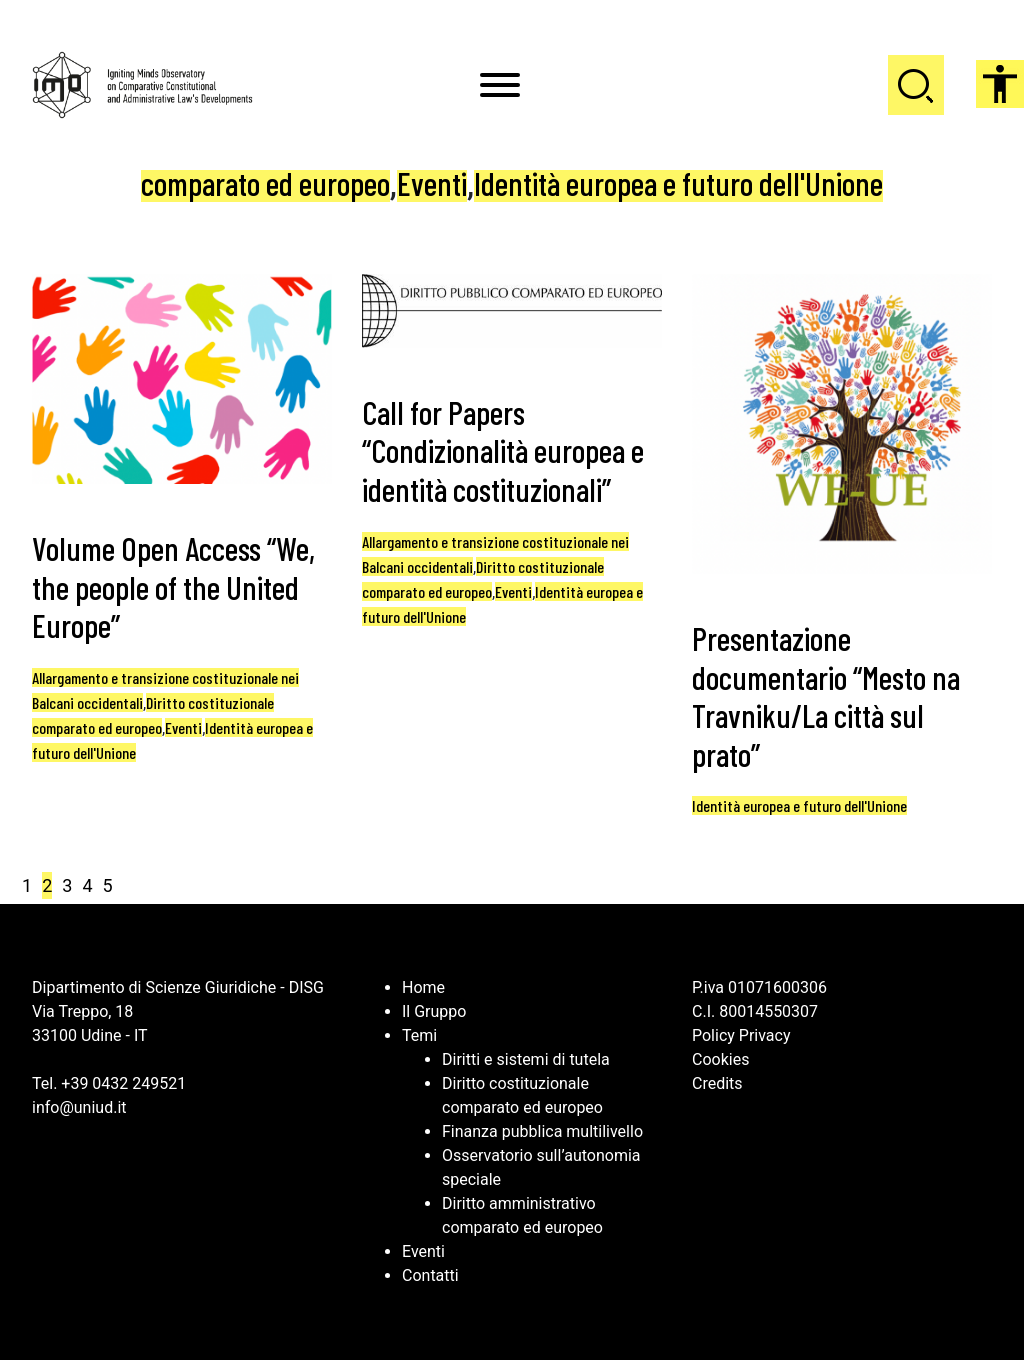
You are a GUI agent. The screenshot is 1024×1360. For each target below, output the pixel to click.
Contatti (430, 1275)
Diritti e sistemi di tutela (526, 1059)
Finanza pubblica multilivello (542, 1131)
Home (423, 987)
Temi (419, 1035)
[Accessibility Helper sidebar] (1000, 84)
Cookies (720, 1059)
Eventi (432, 183)
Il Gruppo (434, 1011)
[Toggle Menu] (500, 85)
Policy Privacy (741, 1035)
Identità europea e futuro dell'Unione (678, 183)
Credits (717, 1083)
